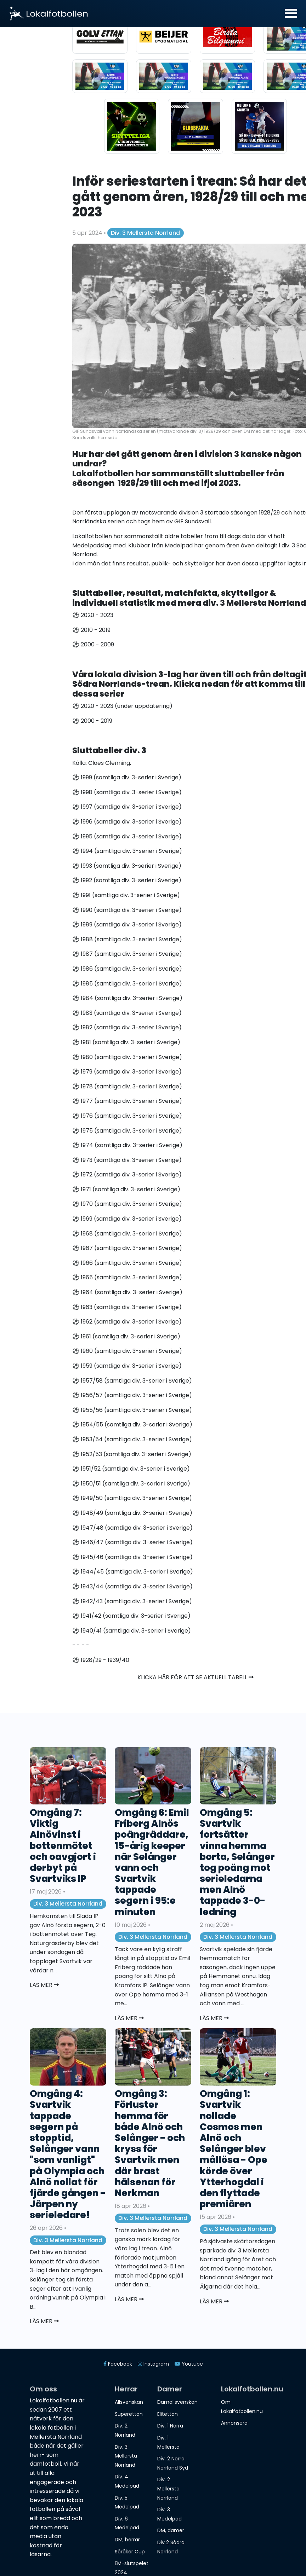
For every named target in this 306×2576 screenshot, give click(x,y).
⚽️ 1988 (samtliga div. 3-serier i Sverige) (127, 939)
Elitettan (167, 2414)
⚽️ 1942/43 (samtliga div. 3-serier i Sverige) (132, 1601)
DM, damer (170, 2530)
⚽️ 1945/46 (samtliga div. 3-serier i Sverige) (132, 1557)
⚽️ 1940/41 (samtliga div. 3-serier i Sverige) (131, 1631)
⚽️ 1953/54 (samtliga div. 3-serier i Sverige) (132, 1439)
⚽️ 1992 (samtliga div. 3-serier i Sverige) (126, 880)
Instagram (153, 2363)
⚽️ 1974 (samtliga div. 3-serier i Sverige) (127, 1145)
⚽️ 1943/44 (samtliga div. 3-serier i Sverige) (132, 1586)
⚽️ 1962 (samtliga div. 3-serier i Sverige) (127, 1322)
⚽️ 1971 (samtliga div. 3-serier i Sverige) (126, 1189)
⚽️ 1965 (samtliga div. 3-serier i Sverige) (127, 1277)
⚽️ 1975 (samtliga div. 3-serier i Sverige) (127, 1131)
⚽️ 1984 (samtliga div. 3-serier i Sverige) (127, 998)
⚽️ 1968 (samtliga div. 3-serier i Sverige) (127, 1233)
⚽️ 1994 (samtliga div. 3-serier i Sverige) (127, 851)
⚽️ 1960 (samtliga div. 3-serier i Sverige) (127, 1351)
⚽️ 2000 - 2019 (92, 721)
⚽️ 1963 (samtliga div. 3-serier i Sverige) (127, 1307)
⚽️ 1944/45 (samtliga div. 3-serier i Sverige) (132, 1572)
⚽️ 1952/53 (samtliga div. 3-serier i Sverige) (131, 1454)
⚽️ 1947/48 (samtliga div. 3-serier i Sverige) (132, 1528)
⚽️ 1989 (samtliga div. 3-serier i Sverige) (127, 924)
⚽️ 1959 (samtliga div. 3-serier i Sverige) (127, 1366)
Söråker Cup (130, 2551)
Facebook (117, 2363)
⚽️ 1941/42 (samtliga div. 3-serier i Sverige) (131, 1616)
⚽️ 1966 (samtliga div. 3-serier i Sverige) (127, 1263)
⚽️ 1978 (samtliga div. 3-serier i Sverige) (127, 1086)
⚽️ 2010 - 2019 (91, 630)
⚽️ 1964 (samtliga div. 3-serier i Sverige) (127, 1292)
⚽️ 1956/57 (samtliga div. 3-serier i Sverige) (132, 1395)
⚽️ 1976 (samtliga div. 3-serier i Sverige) (127, 1116)
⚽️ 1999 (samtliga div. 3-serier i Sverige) (126, 777)
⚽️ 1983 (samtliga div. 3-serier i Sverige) (127, 1013)
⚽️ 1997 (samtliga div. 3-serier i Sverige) (127, 807)
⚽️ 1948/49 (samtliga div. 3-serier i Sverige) (132, 1513)
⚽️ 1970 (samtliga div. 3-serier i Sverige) (127, 1204)
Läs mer (44, 1985)
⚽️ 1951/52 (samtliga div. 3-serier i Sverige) (131, 1469)
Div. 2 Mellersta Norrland (168, 2488)
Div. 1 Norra (170, 2425)
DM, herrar (127, 2539)
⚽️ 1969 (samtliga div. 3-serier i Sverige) (127, 1219)
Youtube (189, 2363)
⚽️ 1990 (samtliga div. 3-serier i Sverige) (127, 910)
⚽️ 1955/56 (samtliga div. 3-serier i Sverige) (132, 1410)
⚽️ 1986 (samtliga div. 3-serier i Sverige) (127, 969)
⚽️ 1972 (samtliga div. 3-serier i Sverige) (127, 1174)
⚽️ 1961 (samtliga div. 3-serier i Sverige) (126, 1336)
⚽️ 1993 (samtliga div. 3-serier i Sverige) (126, 866)
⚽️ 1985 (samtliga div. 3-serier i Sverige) (127, 983)
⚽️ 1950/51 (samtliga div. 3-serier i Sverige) (131, 1483)
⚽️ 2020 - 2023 (92, 615)
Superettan (129, 2414)
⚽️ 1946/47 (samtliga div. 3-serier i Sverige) (132, 1542)
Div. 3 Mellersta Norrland (145, 233)
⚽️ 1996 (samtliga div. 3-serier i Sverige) (127, 822)
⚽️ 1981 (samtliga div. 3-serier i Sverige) (126, 1042)
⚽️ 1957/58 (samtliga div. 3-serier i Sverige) (132, 1381)
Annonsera (234, 2422)
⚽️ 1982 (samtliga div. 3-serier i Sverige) (127, 1027)
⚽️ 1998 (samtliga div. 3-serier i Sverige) (127, 792)
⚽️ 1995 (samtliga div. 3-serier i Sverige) (127, 836)
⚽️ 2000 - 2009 (93, 644)
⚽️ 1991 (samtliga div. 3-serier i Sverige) (126, 895)
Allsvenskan (129, 2402)
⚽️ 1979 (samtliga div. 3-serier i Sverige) (127, 1072)
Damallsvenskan (177, 2402)
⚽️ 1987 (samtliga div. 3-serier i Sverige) (127, 954)
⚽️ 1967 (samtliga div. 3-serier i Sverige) (127, 1248)
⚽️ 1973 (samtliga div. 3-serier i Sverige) (127, 1160)
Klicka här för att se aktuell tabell (195, 1677)
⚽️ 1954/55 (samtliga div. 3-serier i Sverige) (132, 1424)
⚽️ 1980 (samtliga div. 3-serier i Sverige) (127, 1057)
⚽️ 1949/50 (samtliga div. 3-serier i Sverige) (132, 1498)
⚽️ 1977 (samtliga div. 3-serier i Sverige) (127, 1101)
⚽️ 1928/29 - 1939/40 (100, 1660)
